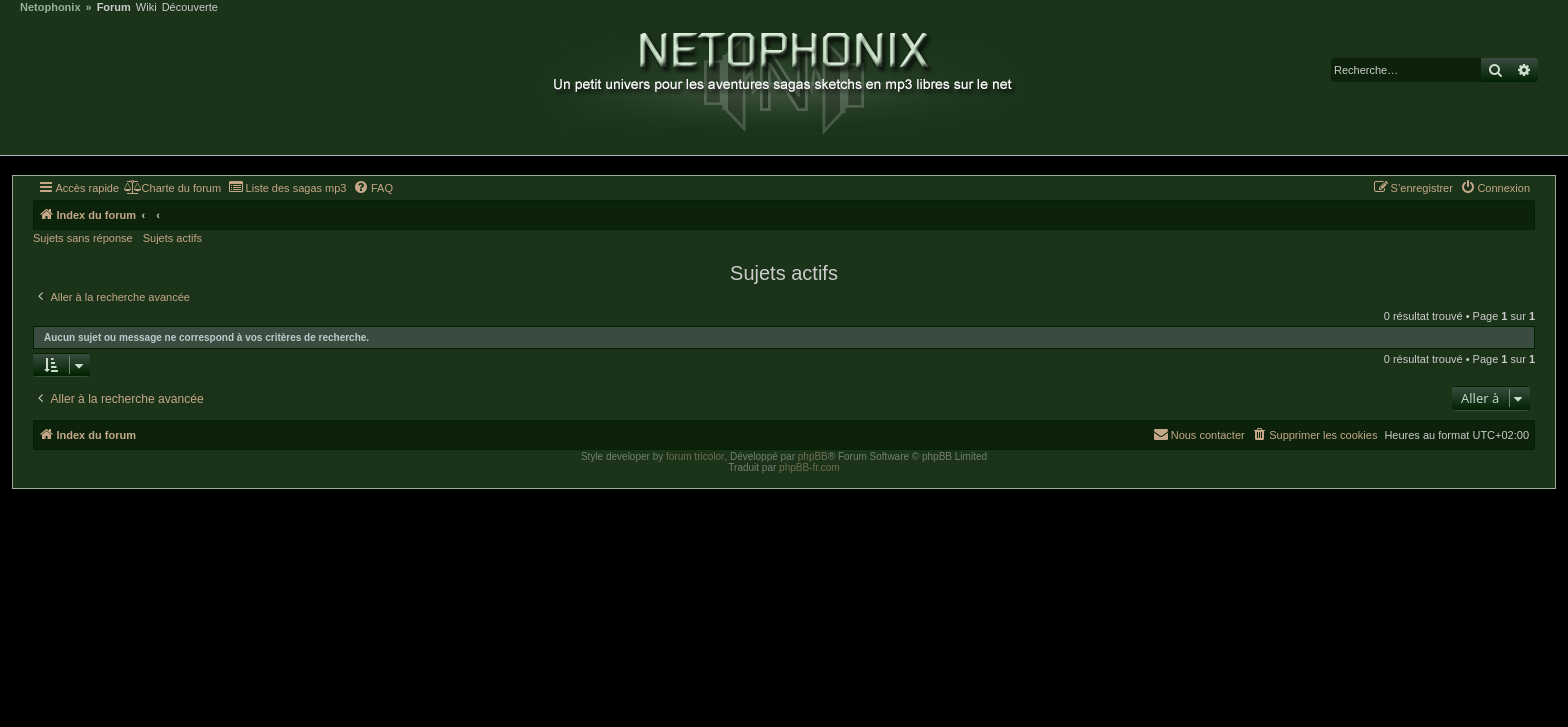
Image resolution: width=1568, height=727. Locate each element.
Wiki (146, 7)
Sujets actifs (172, 238)
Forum (114, 7)
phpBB (813, 456)
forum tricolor (695, 456)
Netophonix (50, 7)
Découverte (190, 7)
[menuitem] (172, 188)
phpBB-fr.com (809, 467)
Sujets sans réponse (83, 238)
